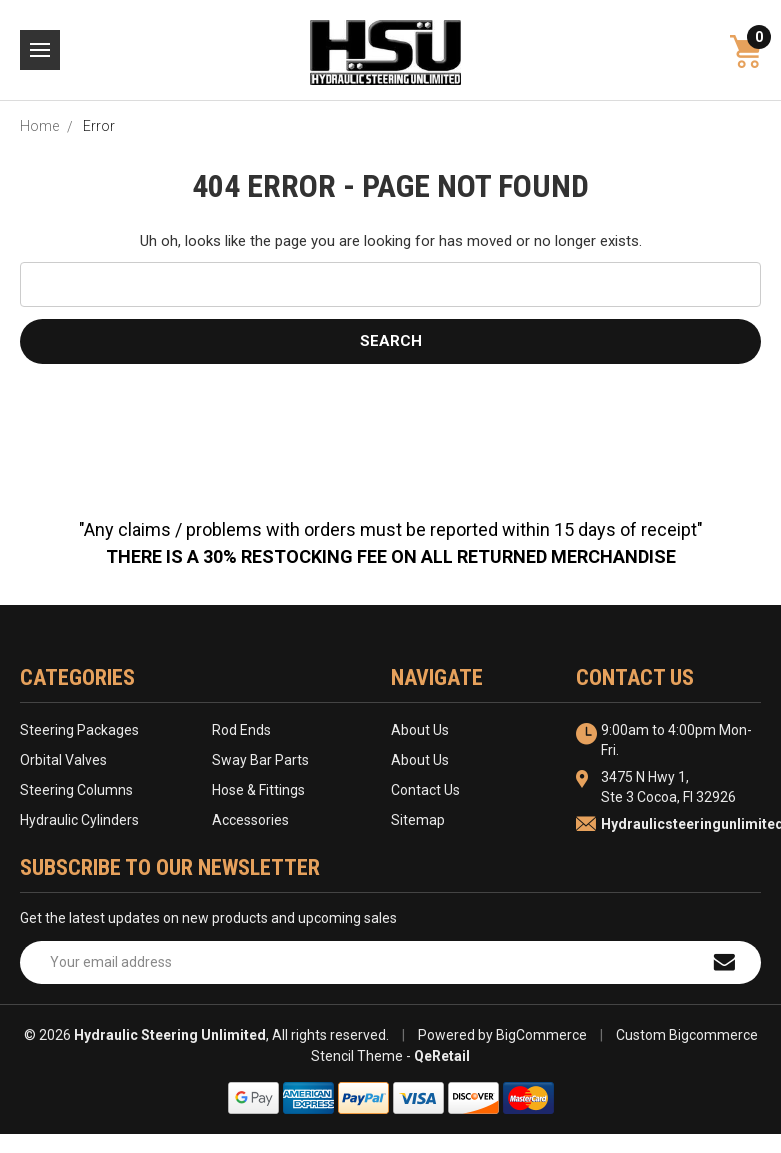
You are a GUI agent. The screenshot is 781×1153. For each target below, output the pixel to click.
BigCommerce (541, 1035)
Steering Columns (76, 790)
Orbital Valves (63, 760)
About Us (420, 730)
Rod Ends (241, 730)
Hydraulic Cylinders (79, 820)
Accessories (250, 820)
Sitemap (418, 820)
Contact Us (425, 790)
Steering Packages (79, 730)
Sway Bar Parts (260, 760)
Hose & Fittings (258, 790)
